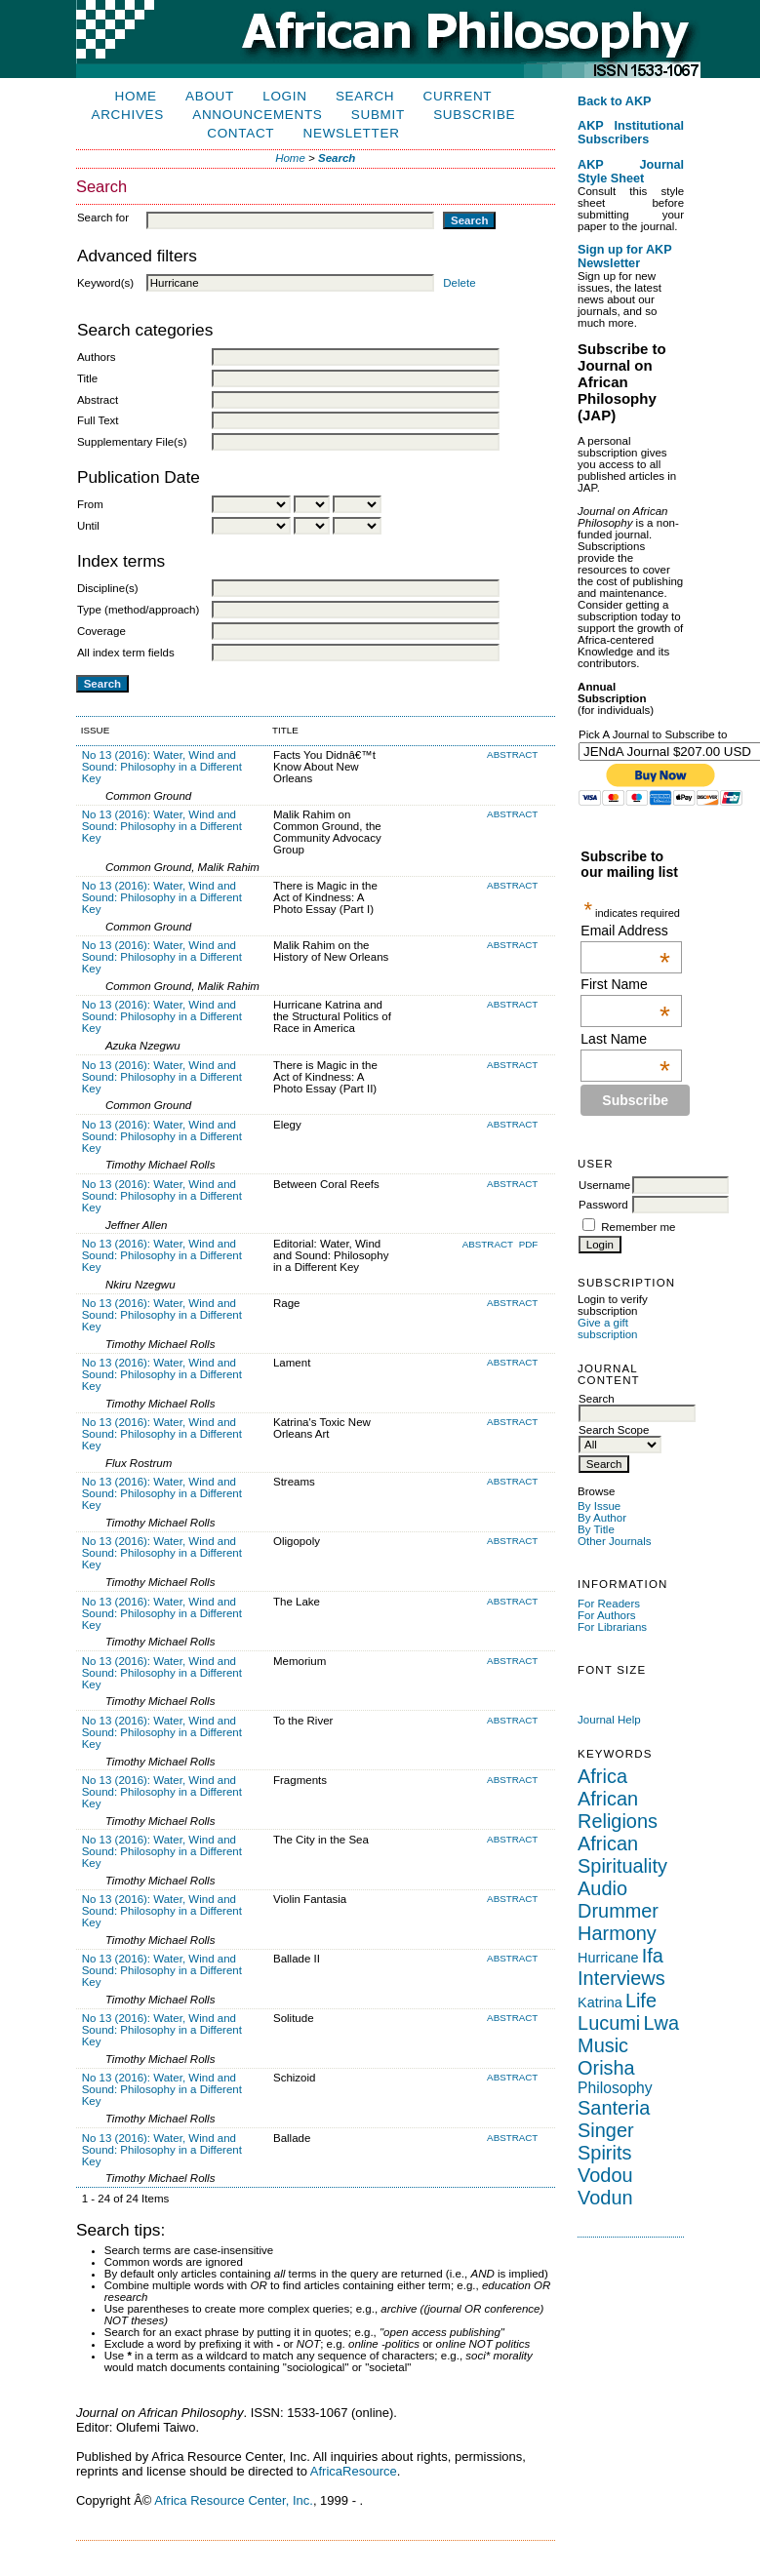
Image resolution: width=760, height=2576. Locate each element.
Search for (103, 217)
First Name (625, 984)
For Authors (607, 1615)
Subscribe (474, 114)
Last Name (625, 1039)
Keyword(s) (105, 283)
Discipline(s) (108, 588)
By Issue (599, 1506)
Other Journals (615, 1541)
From (90, 504)
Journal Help (609, 1719)
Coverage (101, 631)
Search (365, 96)
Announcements (257, 114)
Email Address (625, 930)
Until (88, 526)
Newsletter (351, 133)
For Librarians (612, 1627)
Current (458, 96)
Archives (128, 114)
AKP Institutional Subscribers (631, 132)
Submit (378, 114)
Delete (459, 283)
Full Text (98, 420)
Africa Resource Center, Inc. (233, 2500)
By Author (602, 1518)
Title (87, 378)
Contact (240, 133)
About (209, 96)
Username (604, 1185)
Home (136, 96)
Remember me (638, 1227)
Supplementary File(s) (132, 442)
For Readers (609, 1603)
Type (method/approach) (138, 609)
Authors (96, 357)
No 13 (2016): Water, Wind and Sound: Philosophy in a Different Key (162, 766)
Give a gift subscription (607, 1328)
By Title (596, 1529)
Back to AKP (615, 101)
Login (284, 96)
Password (603, 1204)
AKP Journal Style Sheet (631, 171)
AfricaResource (353, 2471)
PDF (529, 1244)
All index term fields (126, 652)
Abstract (97, 400)
